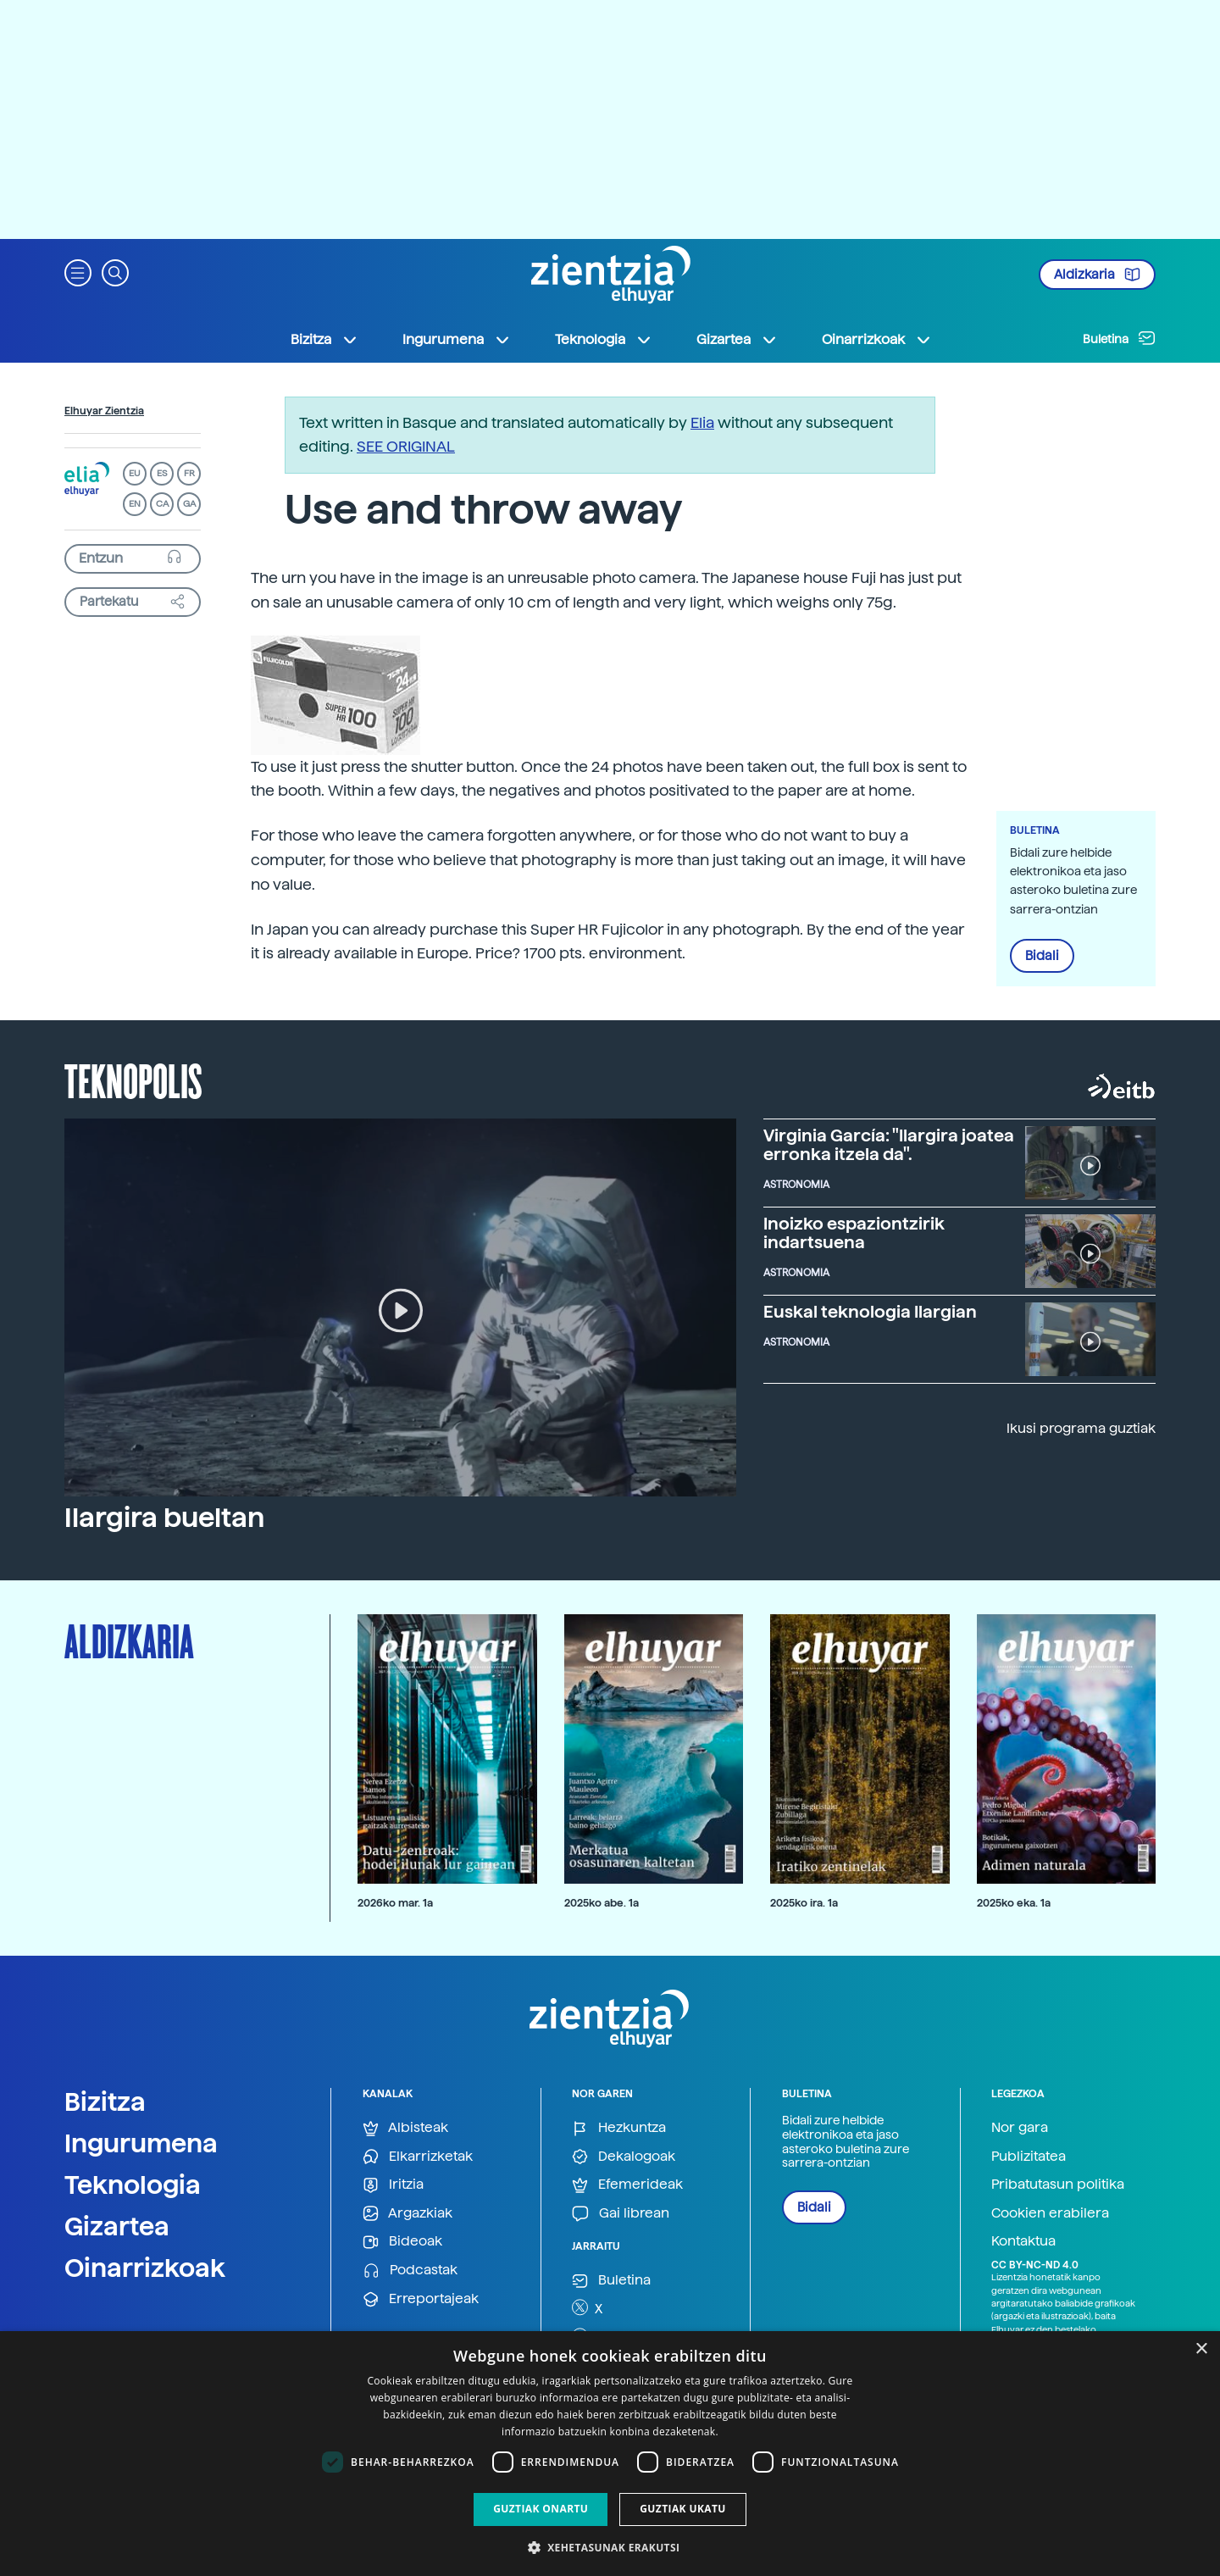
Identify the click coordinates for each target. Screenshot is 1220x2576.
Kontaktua (1023, 2241)
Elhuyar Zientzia (104, 411)
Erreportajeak (421, 2299)
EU (135, 473)
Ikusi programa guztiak (1081, 1428)
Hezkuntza (619, 2128)
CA (162, 503)
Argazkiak (407, 2214)
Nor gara (1019, 2127)
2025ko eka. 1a (1014, 1902)
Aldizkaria (1097, 274)
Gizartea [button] (737, 339)
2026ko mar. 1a (395, 1902)
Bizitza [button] (324, 339)
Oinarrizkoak (144, 2267)
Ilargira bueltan (164, 1518)
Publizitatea (1028, 2156)
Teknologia (132, 2184)
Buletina (1119, 338)
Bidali (1042, 955)
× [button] (1201, 2349)
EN (135, 503)
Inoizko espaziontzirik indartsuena (854, 1232)
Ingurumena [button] (456, 339)
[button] (78, 271)
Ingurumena (141, 2143)
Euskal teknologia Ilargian (870, 1312)
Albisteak (405, 2128)
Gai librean (620, 2214)
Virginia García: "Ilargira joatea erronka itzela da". (888, 1144)
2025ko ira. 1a (804, 1902)
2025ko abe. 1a (601, 1902)
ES (162, 473)
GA (189, 503)
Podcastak (410, 2270)
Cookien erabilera (1050, 2213)
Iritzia (393, 2185)
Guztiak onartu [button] (540, 2508)
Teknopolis (133, 1079)
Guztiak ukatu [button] (683, 2508)
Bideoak (402, 2242)
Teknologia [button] (603, 339)
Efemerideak (627, 2185)
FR (189, 473)
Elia (702, 422)
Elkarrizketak (418, 2157)
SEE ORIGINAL (406, 446)
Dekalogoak (623, 2157)
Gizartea (116, 2226)
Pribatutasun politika (1057, 2184)
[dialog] (610, 2453)
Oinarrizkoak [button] (877, 339)
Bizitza (105, 2101)
